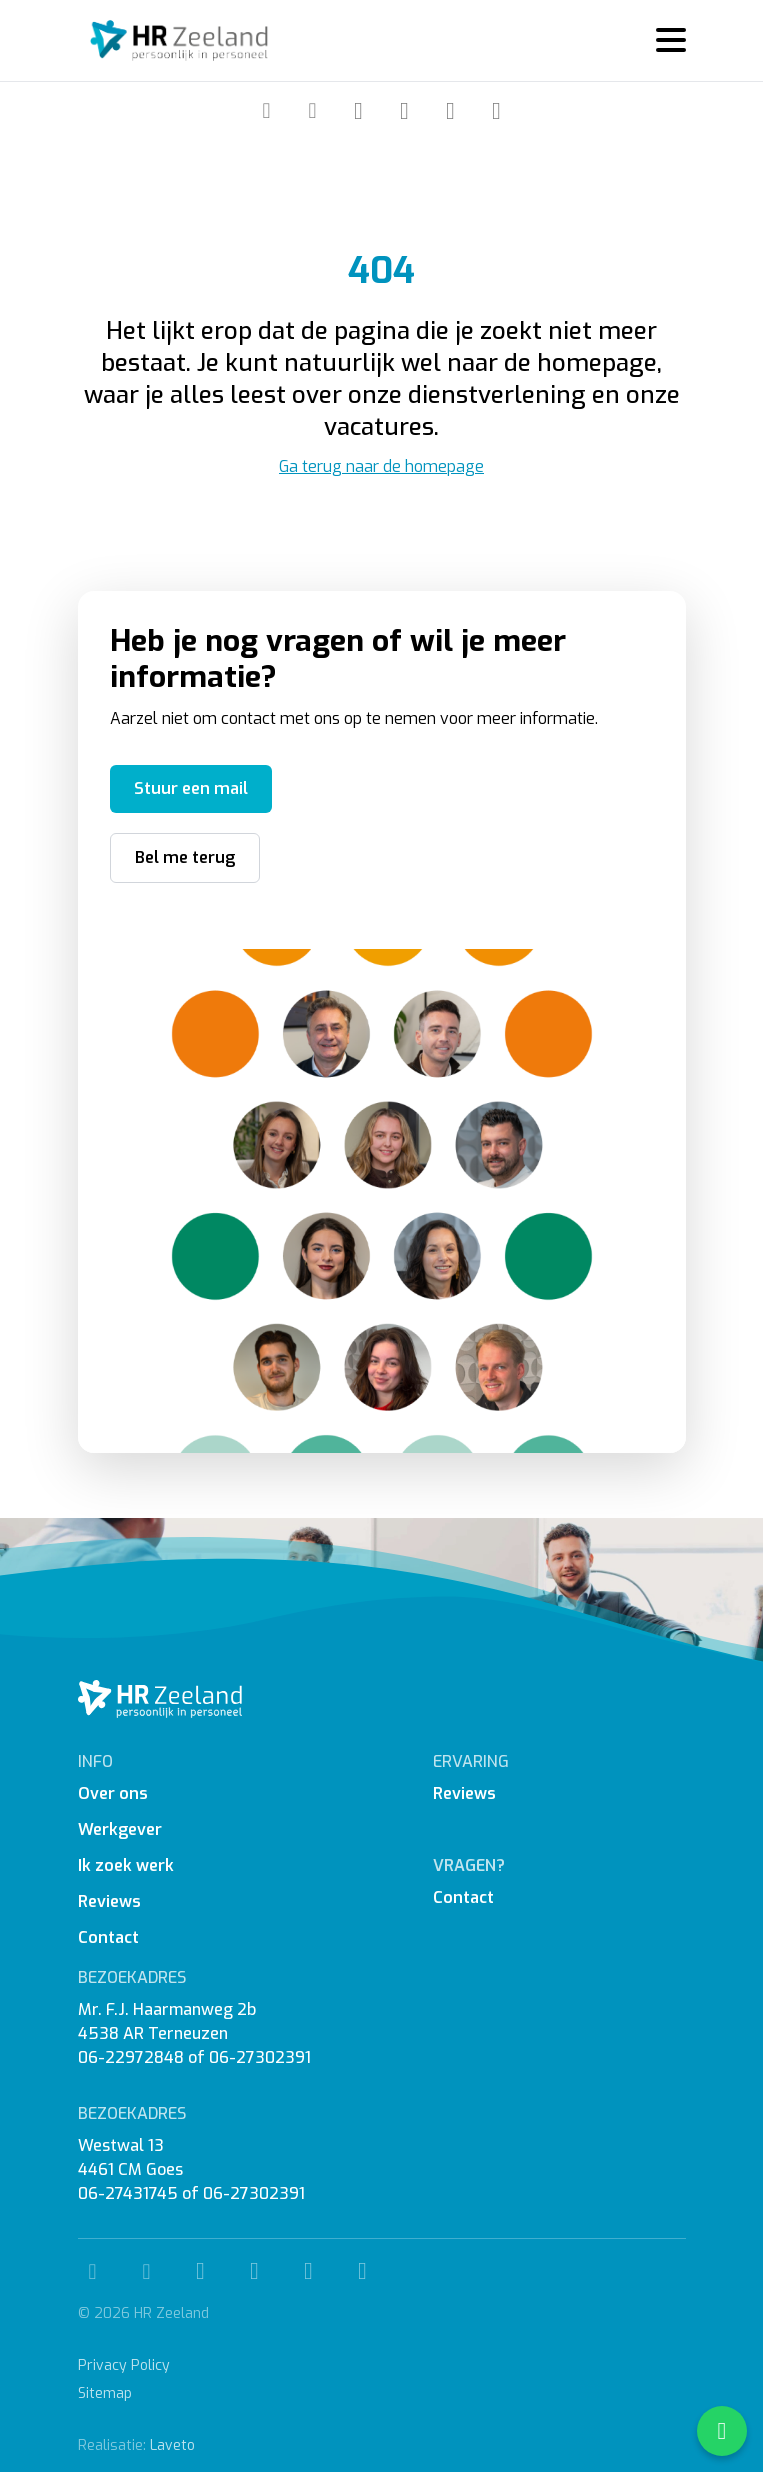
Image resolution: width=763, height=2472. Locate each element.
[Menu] (663, 40)
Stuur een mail (191, 788)
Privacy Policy (124, 2365)
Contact (108, 1937)
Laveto (172, 2445)
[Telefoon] (267, 110)
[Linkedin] (451, 111)
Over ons (113, 1793)
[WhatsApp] (497, 111)
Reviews (109, 1901)
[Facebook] (359, 111)
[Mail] (313, 110)
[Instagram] (405, 111)
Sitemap (105, 2393)
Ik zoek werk (126, 1865)
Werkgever (120, 1829)
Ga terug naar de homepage (381, 466)
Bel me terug (185, 857)
